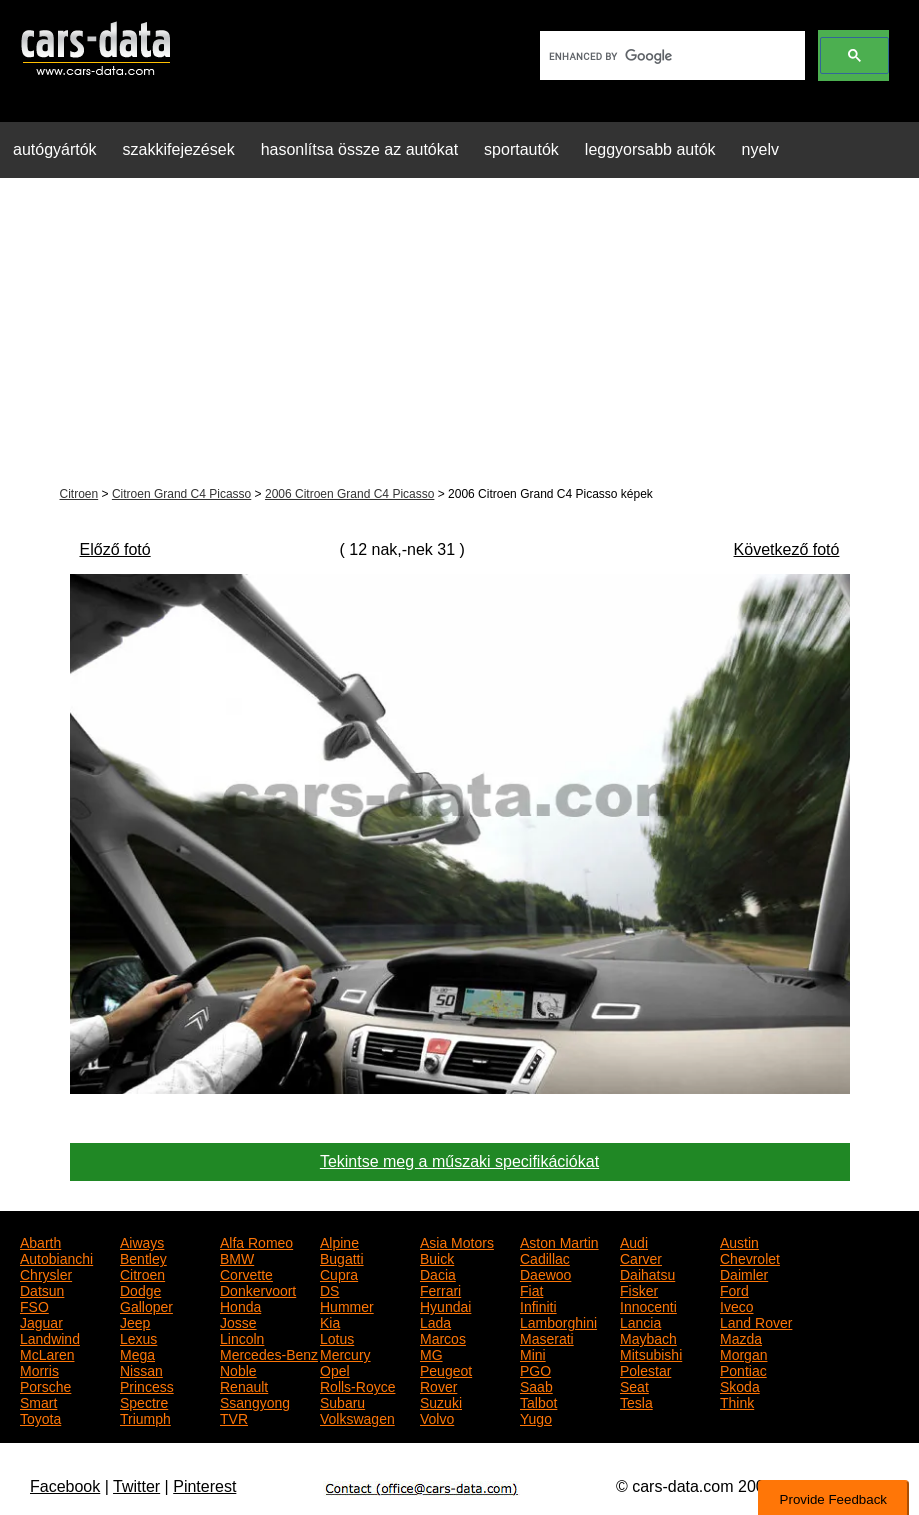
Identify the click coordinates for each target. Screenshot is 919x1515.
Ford (734, 1289)
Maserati (547, 1337)
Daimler (744, 1273)
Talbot (538, 1401)
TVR (234, 1417)
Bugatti (342, 1257)
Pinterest (204, 1486)
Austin (739, 1241)
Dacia (438, 1273)
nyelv (760, 149)
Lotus (337, 1337)
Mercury (345, 1353)
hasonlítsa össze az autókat (359, 149)
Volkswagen (357, 1417)
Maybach (648, 1337)
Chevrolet (750, 1257)
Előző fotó (115, 549)
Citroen (79, 494)
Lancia (640, 1321)
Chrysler (46, 1273)
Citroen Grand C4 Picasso (181, 494)
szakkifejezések (179, 149)
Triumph (145, 1417)
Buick (437, 1257)
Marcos (443, 1337)
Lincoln (242, 1337)
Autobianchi (56, 1257)
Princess (147, 1385)
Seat (634, 1385)
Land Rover (756, 1321)
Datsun (42, 1289)
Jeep (135, 1321)
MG (431, 1353)
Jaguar (41, 1321)
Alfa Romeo (256, 1241)
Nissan (141, 1369)
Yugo (536, 1417)
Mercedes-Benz (269, 1353)
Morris (39, 1369)
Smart (38, 1401)
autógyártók (55, 149)
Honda (240, 1305)
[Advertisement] (459, 334)
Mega (137, 1353)
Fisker (639, 1289)
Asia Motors (457, 1241)
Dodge (140, 1289)
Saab (536, 1385)
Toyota (40, 1417)
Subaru (342, 1401)
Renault (244, 1385)
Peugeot (446, 1369)
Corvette (246, 1273)
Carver (641, 1257)
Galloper (146, 1305)
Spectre (144, 1401)
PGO (535, 1369)
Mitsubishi (651, 1353)
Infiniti (538, 1305)
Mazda (741, 1337)
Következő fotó (787, 549)
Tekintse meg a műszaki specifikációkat (459, 1161)
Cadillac (545, 1257)
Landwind (50, 1337)
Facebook (65, 1486)
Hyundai (445, 1305)
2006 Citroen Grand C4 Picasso (349, 494)
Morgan (743, 1353)
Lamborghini (558, 1321)
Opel (335, 1369)
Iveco (736, 1305)
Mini (533, 1353)
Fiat (531, 1289)
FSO (34, 1305)
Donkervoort (258, 1289)
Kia (330, 1321)
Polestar (645, 1369)
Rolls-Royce (357, 1385)
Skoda (740, 1385)
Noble (238, 1369)
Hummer (347, 1305)
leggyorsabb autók (650, 149)
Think (737, 1401)
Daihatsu (647, 1273)
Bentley (143, 1257)
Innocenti (648, 1305)
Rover (438, 1385)
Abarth (40, 1241)
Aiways (142, 1241)
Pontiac (743, 1369)
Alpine (339, 1241)
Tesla (636, 1401)
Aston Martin (559, 1241)
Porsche (45, 1385)
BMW (237, 1257)
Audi (634, 1241)
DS (329, 1289)
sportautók (521, 149)
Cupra (339, 1273)
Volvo (437, 1417)
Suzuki (441, 1401)
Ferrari (440, 1289)
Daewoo (545, 1273)
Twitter (136, 1486)
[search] (670, 56)
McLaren (47, 1353)
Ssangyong (255, 1401)
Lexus (138, 1337)
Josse (238, 1321)
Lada (435, 1321)
